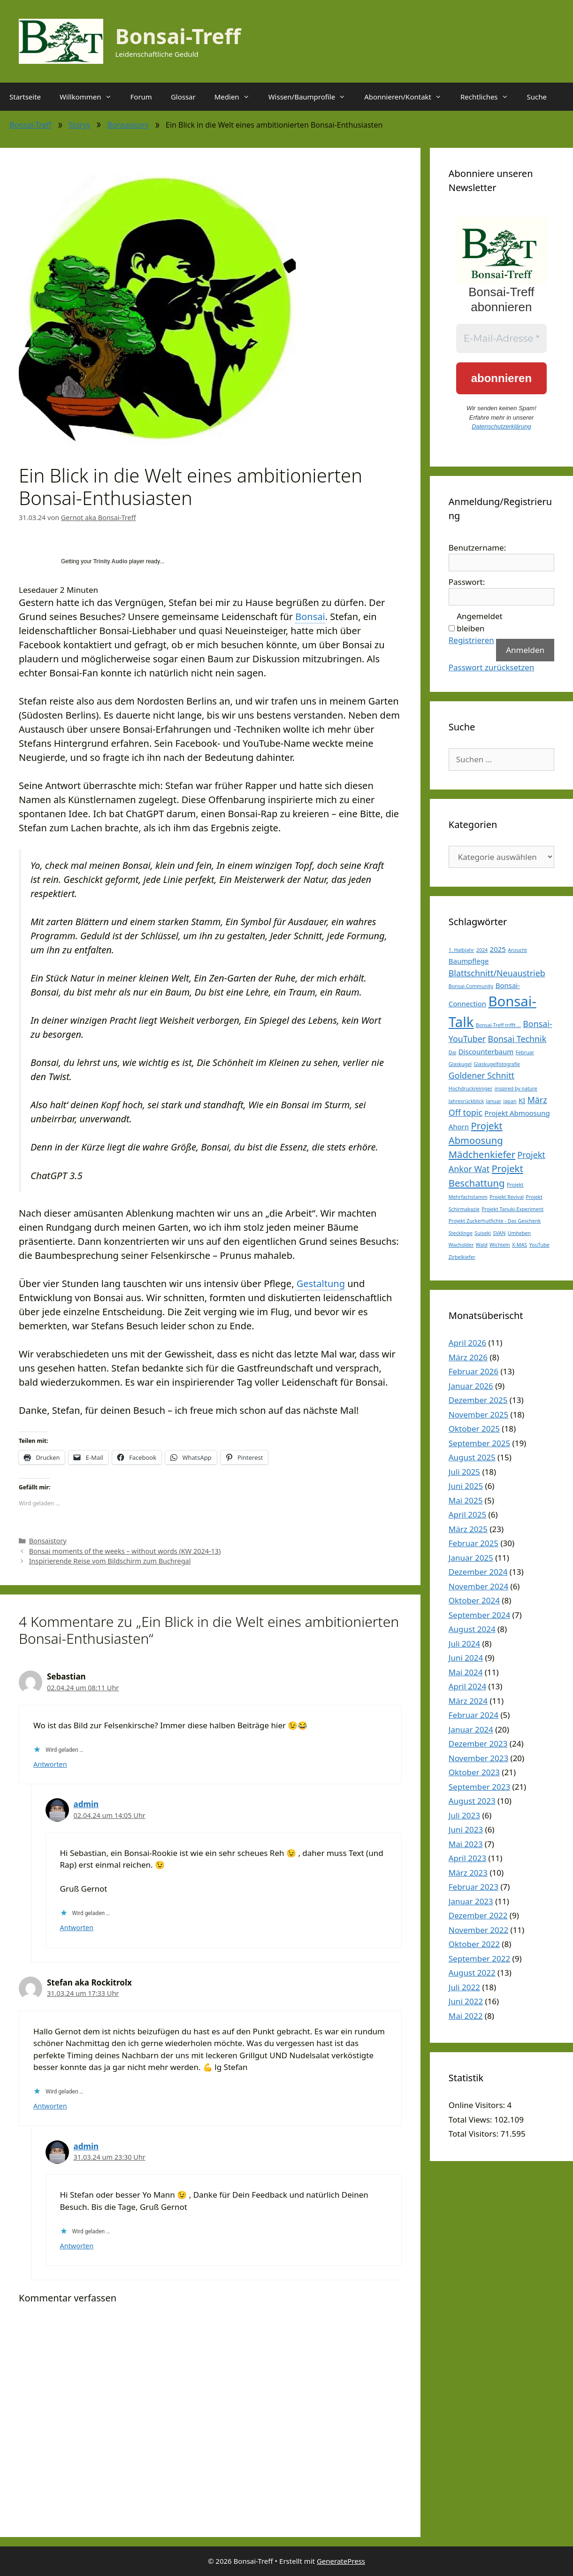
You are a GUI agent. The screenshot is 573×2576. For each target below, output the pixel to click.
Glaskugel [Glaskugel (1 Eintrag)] (460, 1064)
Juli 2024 (464, 1643)
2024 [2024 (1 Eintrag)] (482, 950)
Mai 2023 (466, 1844)
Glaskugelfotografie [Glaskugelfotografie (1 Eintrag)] (497, 1064)
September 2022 (479, 1958)
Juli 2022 (464, 1987)
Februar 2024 (473, 1715)
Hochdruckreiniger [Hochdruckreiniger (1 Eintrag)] (471, 1088)
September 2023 (479, 1786)
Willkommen (90, 97)
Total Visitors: (475, 2133)
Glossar (183, 96)
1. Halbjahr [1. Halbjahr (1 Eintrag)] (461, 950)
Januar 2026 (471, 1385)
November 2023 (478, 1758)
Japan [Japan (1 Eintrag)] (509, 1101)
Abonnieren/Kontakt (407, 97)
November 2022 (478, 1929)
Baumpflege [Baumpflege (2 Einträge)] (469, 961)
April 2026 (467, 1342)
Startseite (25, 96)
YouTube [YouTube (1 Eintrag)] (539, 1245)
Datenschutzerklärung (501, 426)
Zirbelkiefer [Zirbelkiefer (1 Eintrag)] (462, 1257)
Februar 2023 (473, 1886)
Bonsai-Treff (178, 36)
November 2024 (478, 1586)
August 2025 (472, 1457)
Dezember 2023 (478, 1743)
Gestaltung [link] (321, 1283)
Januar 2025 (471, 1557)
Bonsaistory (128, 125)
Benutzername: (477, 547)
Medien (236, 97)
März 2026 (468, 1357)
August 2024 (472, 1629)
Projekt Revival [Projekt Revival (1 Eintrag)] (506, 1197)
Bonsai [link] (310, 616)
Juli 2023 (464, 1815)
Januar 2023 (471, 1901)
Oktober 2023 (474, 1772)
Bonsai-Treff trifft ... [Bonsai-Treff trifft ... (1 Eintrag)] (498, 1025)
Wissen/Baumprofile (311, 97)
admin (86, 1804)
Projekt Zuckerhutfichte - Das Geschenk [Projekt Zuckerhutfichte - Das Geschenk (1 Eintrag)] (495, 1221)
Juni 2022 (466, 2001)
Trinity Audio (110, 561)
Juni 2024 (466, 1657)
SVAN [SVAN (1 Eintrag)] (499, 1233)
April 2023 (467, 1858)
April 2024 (467, 1686)
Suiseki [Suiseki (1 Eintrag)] (482, 1233)
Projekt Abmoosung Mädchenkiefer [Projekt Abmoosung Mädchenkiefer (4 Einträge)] (482, 1140)
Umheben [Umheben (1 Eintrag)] (519, 1233)
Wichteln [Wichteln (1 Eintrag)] (499, 1245)
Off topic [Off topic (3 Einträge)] (465, 1112)
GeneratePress (341, 2561)
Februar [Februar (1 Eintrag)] (525, 1052)
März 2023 (468, 1872)
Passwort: (467, 581)
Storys (80, 125)
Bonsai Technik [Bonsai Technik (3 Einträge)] (517, 1038)
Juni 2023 (466, 1829)
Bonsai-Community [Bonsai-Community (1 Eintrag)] (471, 986)
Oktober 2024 (474, 1600)
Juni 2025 (466, 1485)
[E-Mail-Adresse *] (501, 338)
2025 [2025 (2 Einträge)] (498, 949)
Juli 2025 (464, 1471)
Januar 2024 (471, 1729)
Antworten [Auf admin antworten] (77, 1927)
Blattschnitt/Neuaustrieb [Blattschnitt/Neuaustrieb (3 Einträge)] (497, 973)
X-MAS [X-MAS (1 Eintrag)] (519, 1245)
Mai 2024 (466, 1672)
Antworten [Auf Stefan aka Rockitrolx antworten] (50, 2105)
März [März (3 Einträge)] (537, 1099)
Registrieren (471, 640)
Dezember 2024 (478, 1571)
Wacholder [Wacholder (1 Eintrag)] (461, 1245)
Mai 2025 (466, 1500)
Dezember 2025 (478, 1400)
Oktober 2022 (474, 1944)
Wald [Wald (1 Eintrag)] (482, 1245)
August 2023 (472, 1800)
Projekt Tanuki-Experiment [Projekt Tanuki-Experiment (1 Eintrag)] (512, 1209)
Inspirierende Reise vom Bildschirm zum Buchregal (110, 1560)
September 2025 (479, 1443)
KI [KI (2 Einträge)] (522, 1100)
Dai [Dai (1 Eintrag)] (453, 1052)
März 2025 (468, 1529)
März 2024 (468, 1700)
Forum (141, 96)
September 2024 (479, 1615)
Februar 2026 (473, 1371)
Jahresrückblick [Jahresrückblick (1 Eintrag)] (466, 1101)
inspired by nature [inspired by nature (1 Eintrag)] (516, 1088)
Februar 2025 (473, 1543)
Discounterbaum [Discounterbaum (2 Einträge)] (486, 1051)
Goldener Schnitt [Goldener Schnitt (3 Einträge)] (481, 1075)
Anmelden (525, 649)
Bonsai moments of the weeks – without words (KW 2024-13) (125, 1551)
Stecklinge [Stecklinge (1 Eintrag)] (461, 1233)
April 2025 (467, 1514)
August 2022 (472, 1972)
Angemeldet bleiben (479, 622)
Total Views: (471, 2119)
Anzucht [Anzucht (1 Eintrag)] (517, 950)
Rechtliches (489, 97)
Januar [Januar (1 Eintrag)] (493, 1101)
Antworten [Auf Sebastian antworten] (50, 1764)
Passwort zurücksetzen (492, 667)
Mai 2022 (466, 2015)
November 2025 (478, 1414)
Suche (537, 96)
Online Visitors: (478, 2105)
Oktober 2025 (474, 1428)
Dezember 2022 (478, 1915)
